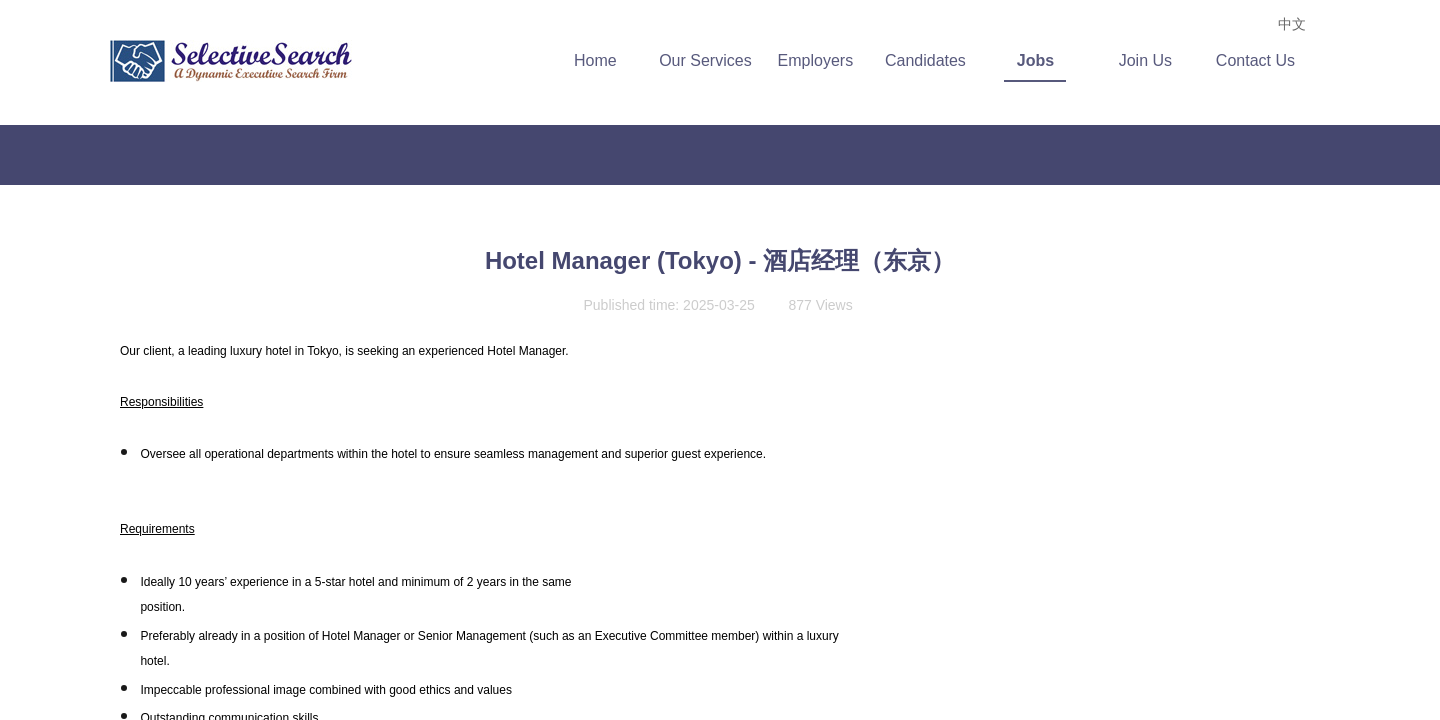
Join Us (1152, 60)
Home (602, 60)
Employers (823, 60)
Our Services (712, 60)
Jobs (1042, 60)
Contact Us (1262, 60)
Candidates (932, 60)
